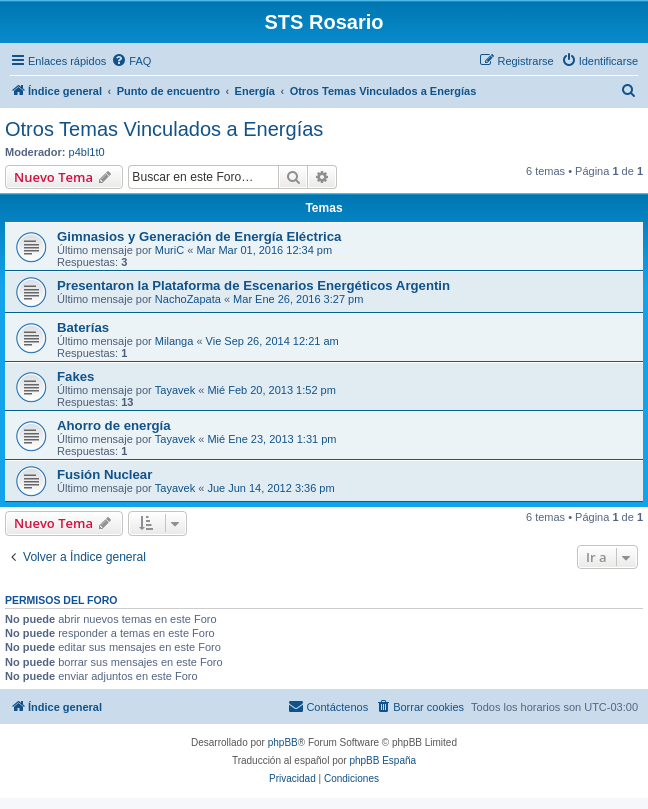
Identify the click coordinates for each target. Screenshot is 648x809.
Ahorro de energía (114, 425)
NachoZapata (188, 299)
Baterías (83, 327)
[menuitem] (131, 61)
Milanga (174, 341)
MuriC (169, 250)
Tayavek (175, 390)
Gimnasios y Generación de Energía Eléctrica (199, 236)
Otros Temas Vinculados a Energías (164, 129)
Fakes (75, 376)
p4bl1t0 (87, 152)
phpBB (283, 742)
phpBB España (382, 760)
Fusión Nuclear (104, 474)
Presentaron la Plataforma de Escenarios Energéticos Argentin (253, 285)
